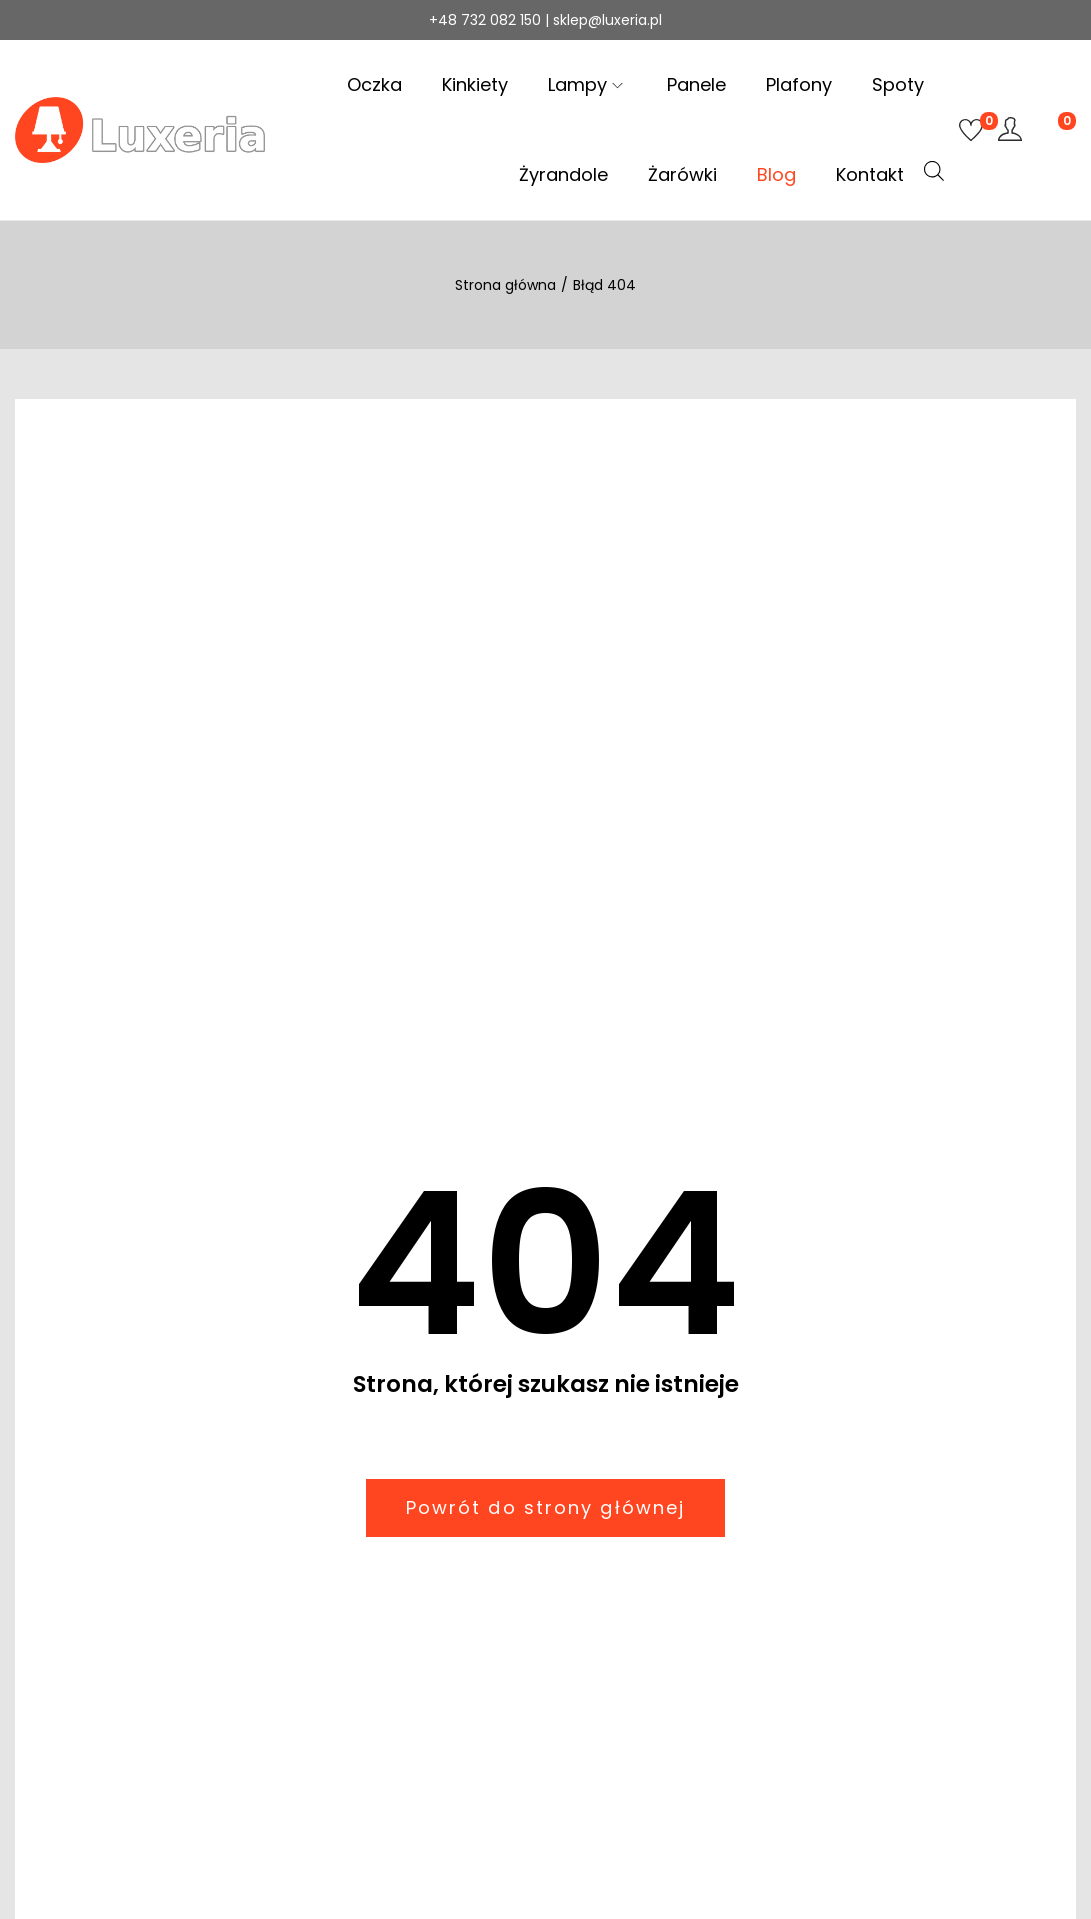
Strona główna (505, 285)
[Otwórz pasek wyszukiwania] (934, 171)
